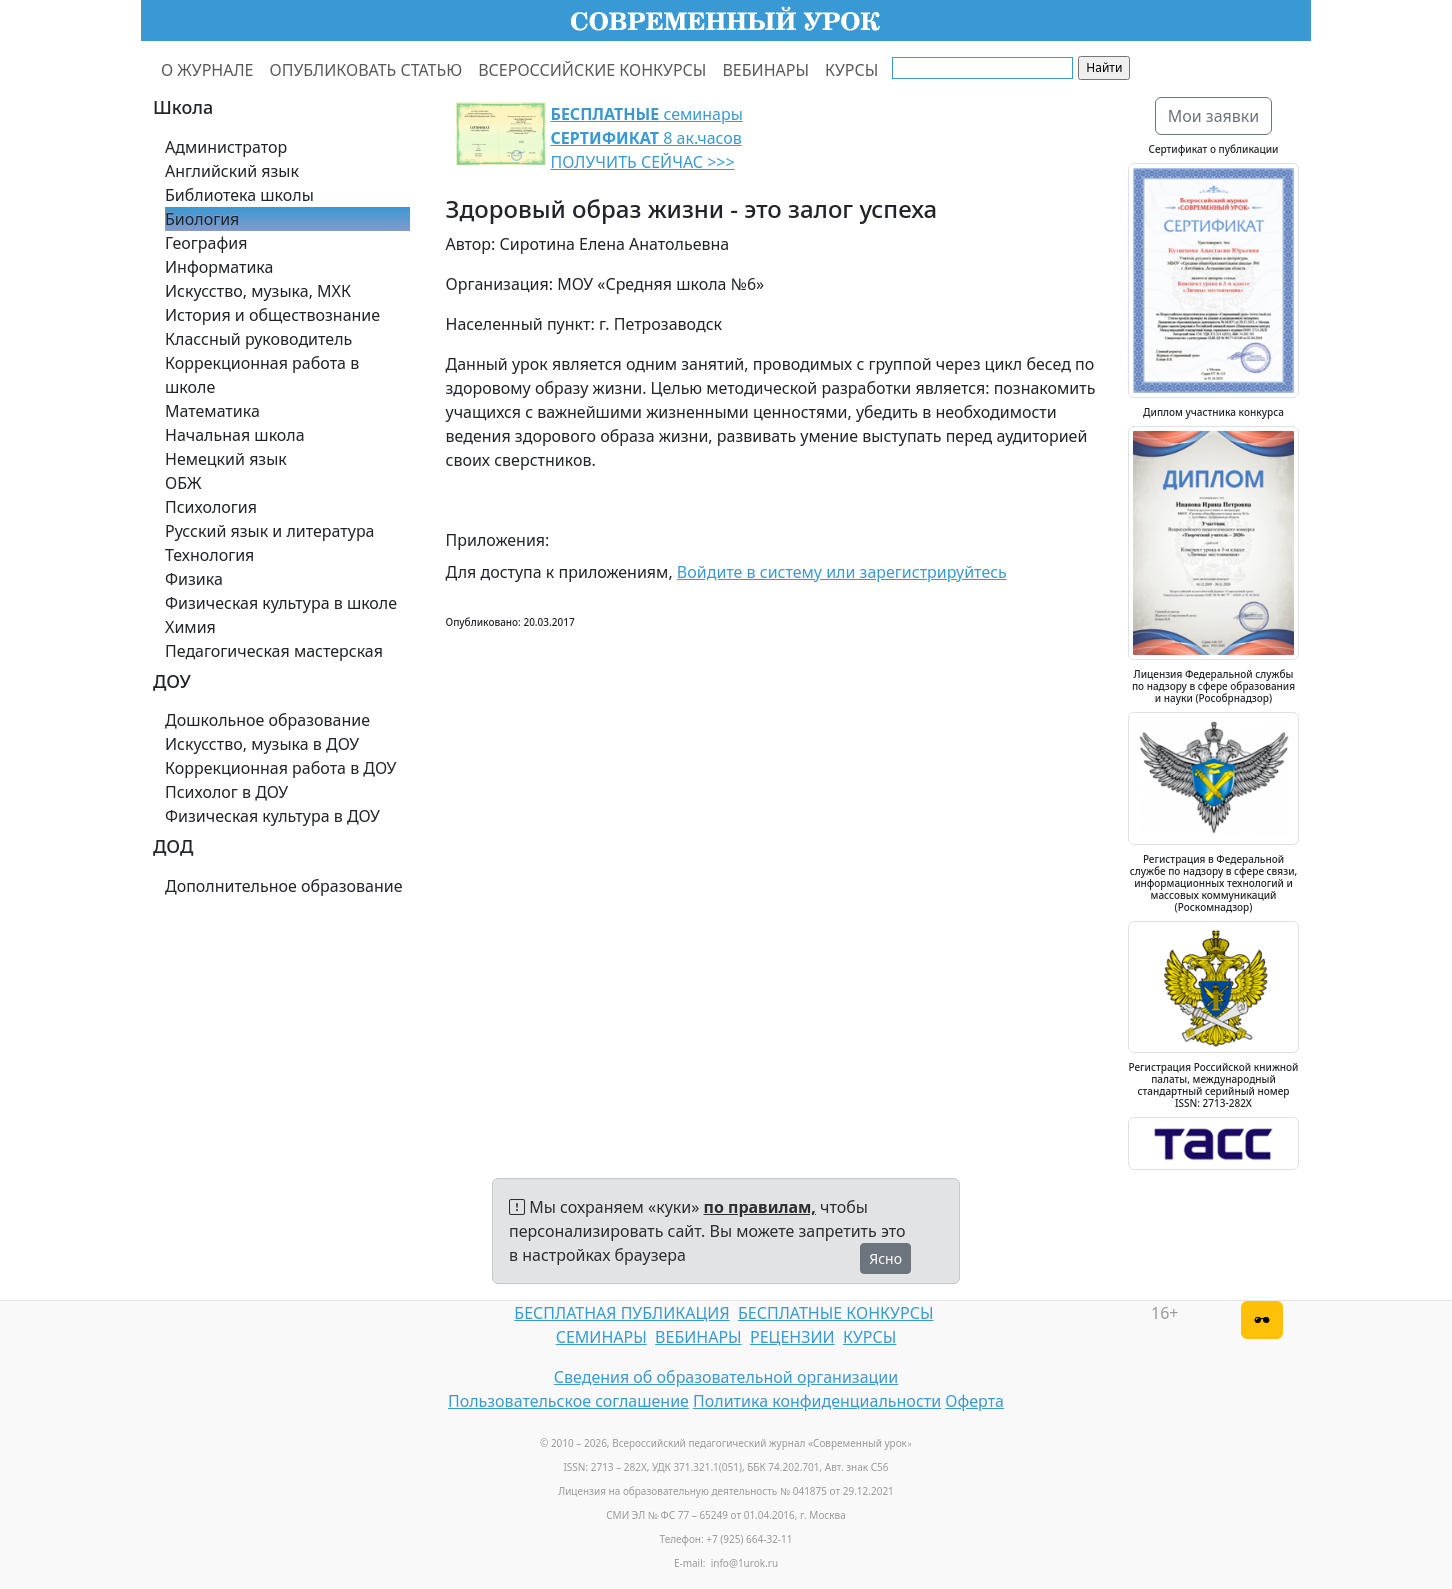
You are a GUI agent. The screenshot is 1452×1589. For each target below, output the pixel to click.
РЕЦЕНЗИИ (792, 1337)
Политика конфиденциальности (817, 1401)
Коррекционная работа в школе (262, 375)
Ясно (885, 1258)
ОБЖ (183, 483)
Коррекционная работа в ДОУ (280, 768)
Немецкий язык (226, 459)
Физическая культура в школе (281, 603)
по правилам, (760, 1207)
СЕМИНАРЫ (601, 1337)
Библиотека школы (239, 195)
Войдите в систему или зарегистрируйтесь (842, 572)
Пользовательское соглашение (568, 1401)
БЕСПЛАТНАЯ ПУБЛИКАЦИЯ (621, 1313)
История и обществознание (272, 315)
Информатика (219, 267)
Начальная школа (235, 435)
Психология (211, 507)
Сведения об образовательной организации (726, 1377)
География (206, 243)
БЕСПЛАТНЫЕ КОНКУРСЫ (835, 1313)
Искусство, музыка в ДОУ (262, 744)
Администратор (226, 147)
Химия (190, 627)
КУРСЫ (851, 70)
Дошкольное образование (267, 720)
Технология (209, 555)
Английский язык (232, 171)
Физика (194, 579)
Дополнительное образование (284, 886)
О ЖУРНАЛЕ (207, 70)
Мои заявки (1214, 116)
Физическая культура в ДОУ (272, 816)
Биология (202, 219)
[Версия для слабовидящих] (1262, 1320)
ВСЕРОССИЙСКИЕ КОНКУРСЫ (592, 70)
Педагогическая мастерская (274, 651)
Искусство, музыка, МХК (258, 291)
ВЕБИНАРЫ (765, 70)
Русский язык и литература (270, 531)
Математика (212, 411)
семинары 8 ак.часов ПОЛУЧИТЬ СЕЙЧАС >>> (647, 138)
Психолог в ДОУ (226, 792)
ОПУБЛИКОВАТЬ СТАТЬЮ (366, 70)
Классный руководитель (258, 339)
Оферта (974, 1401)
